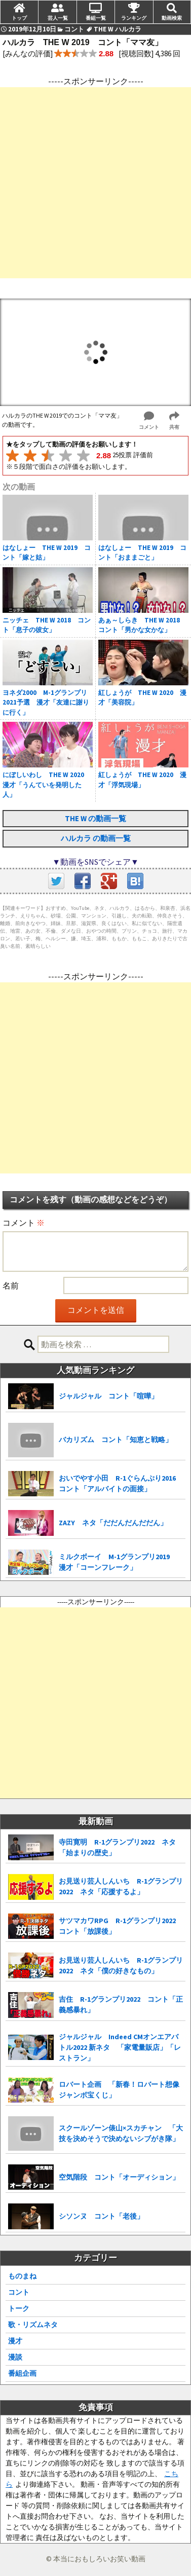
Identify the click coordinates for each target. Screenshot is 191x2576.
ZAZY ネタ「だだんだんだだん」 (113, 1522)
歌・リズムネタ (33, 2324)
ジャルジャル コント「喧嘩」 (108, 1396)
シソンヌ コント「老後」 (101, 2216)
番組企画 (22, 2373)
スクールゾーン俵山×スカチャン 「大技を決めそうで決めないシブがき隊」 (121, 2133)
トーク (18, 2308)
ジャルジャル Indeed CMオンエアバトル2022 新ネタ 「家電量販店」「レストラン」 (120, 2047)
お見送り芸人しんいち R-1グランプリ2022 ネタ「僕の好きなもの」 (121, 1965)
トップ (19, 18)
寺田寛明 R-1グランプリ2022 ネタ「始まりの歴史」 (117, 1847)
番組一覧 (96, 18)
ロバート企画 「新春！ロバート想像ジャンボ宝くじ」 (119, 2090)
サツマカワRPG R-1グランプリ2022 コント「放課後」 (121, 1926)
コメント (24, 1223)
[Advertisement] (95, 182)
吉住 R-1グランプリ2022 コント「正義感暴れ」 (121, 2004)
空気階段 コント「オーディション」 (119, 2177)
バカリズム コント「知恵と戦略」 (115, 1439)
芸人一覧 (58, 18)
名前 (11, 1285)
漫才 (15, 2340)
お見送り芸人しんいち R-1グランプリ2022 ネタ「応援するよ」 (121, 1886)
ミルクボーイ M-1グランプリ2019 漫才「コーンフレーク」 (118, 1562)
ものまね (22, 2275)
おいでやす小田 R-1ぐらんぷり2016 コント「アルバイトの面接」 (121, 1483)
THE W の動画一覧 (95, 818)
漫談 (15, 2357)
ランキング (133, 18)
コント (18, 2292)
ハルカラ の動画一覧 (96, 838)
